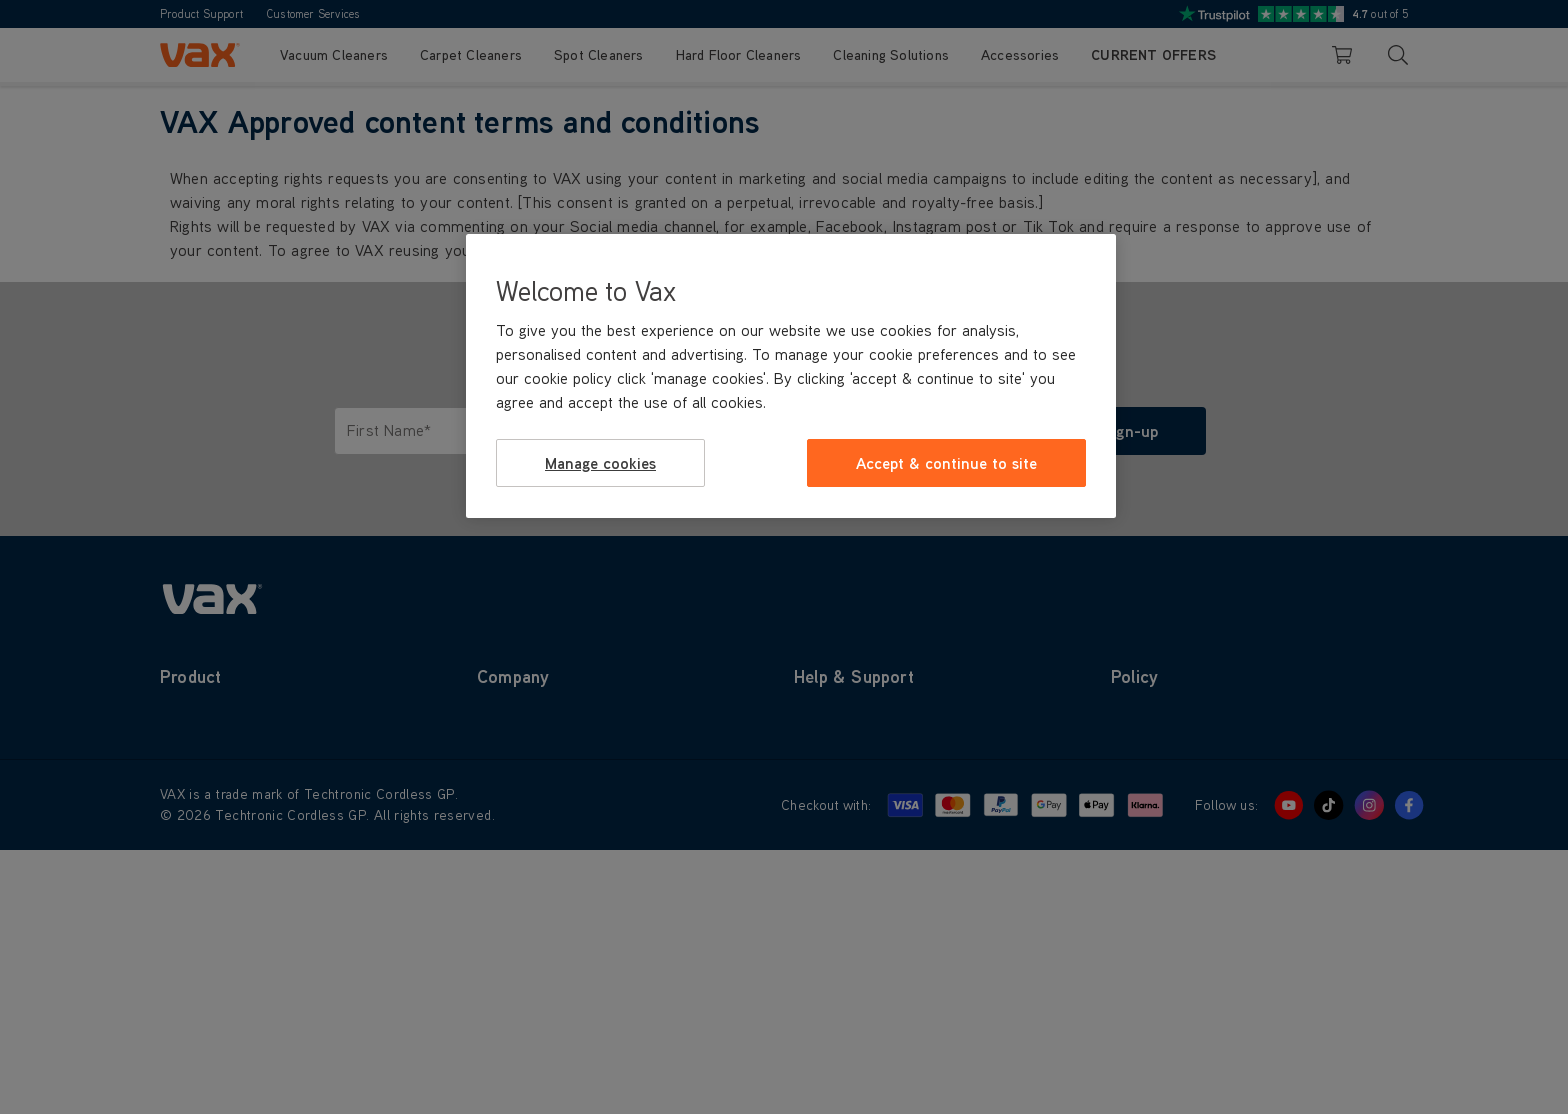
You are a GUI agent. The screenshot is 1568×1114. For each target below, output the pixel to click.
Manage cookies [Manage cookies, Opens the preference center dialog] (600, 463)
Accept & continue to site (946, 463)
